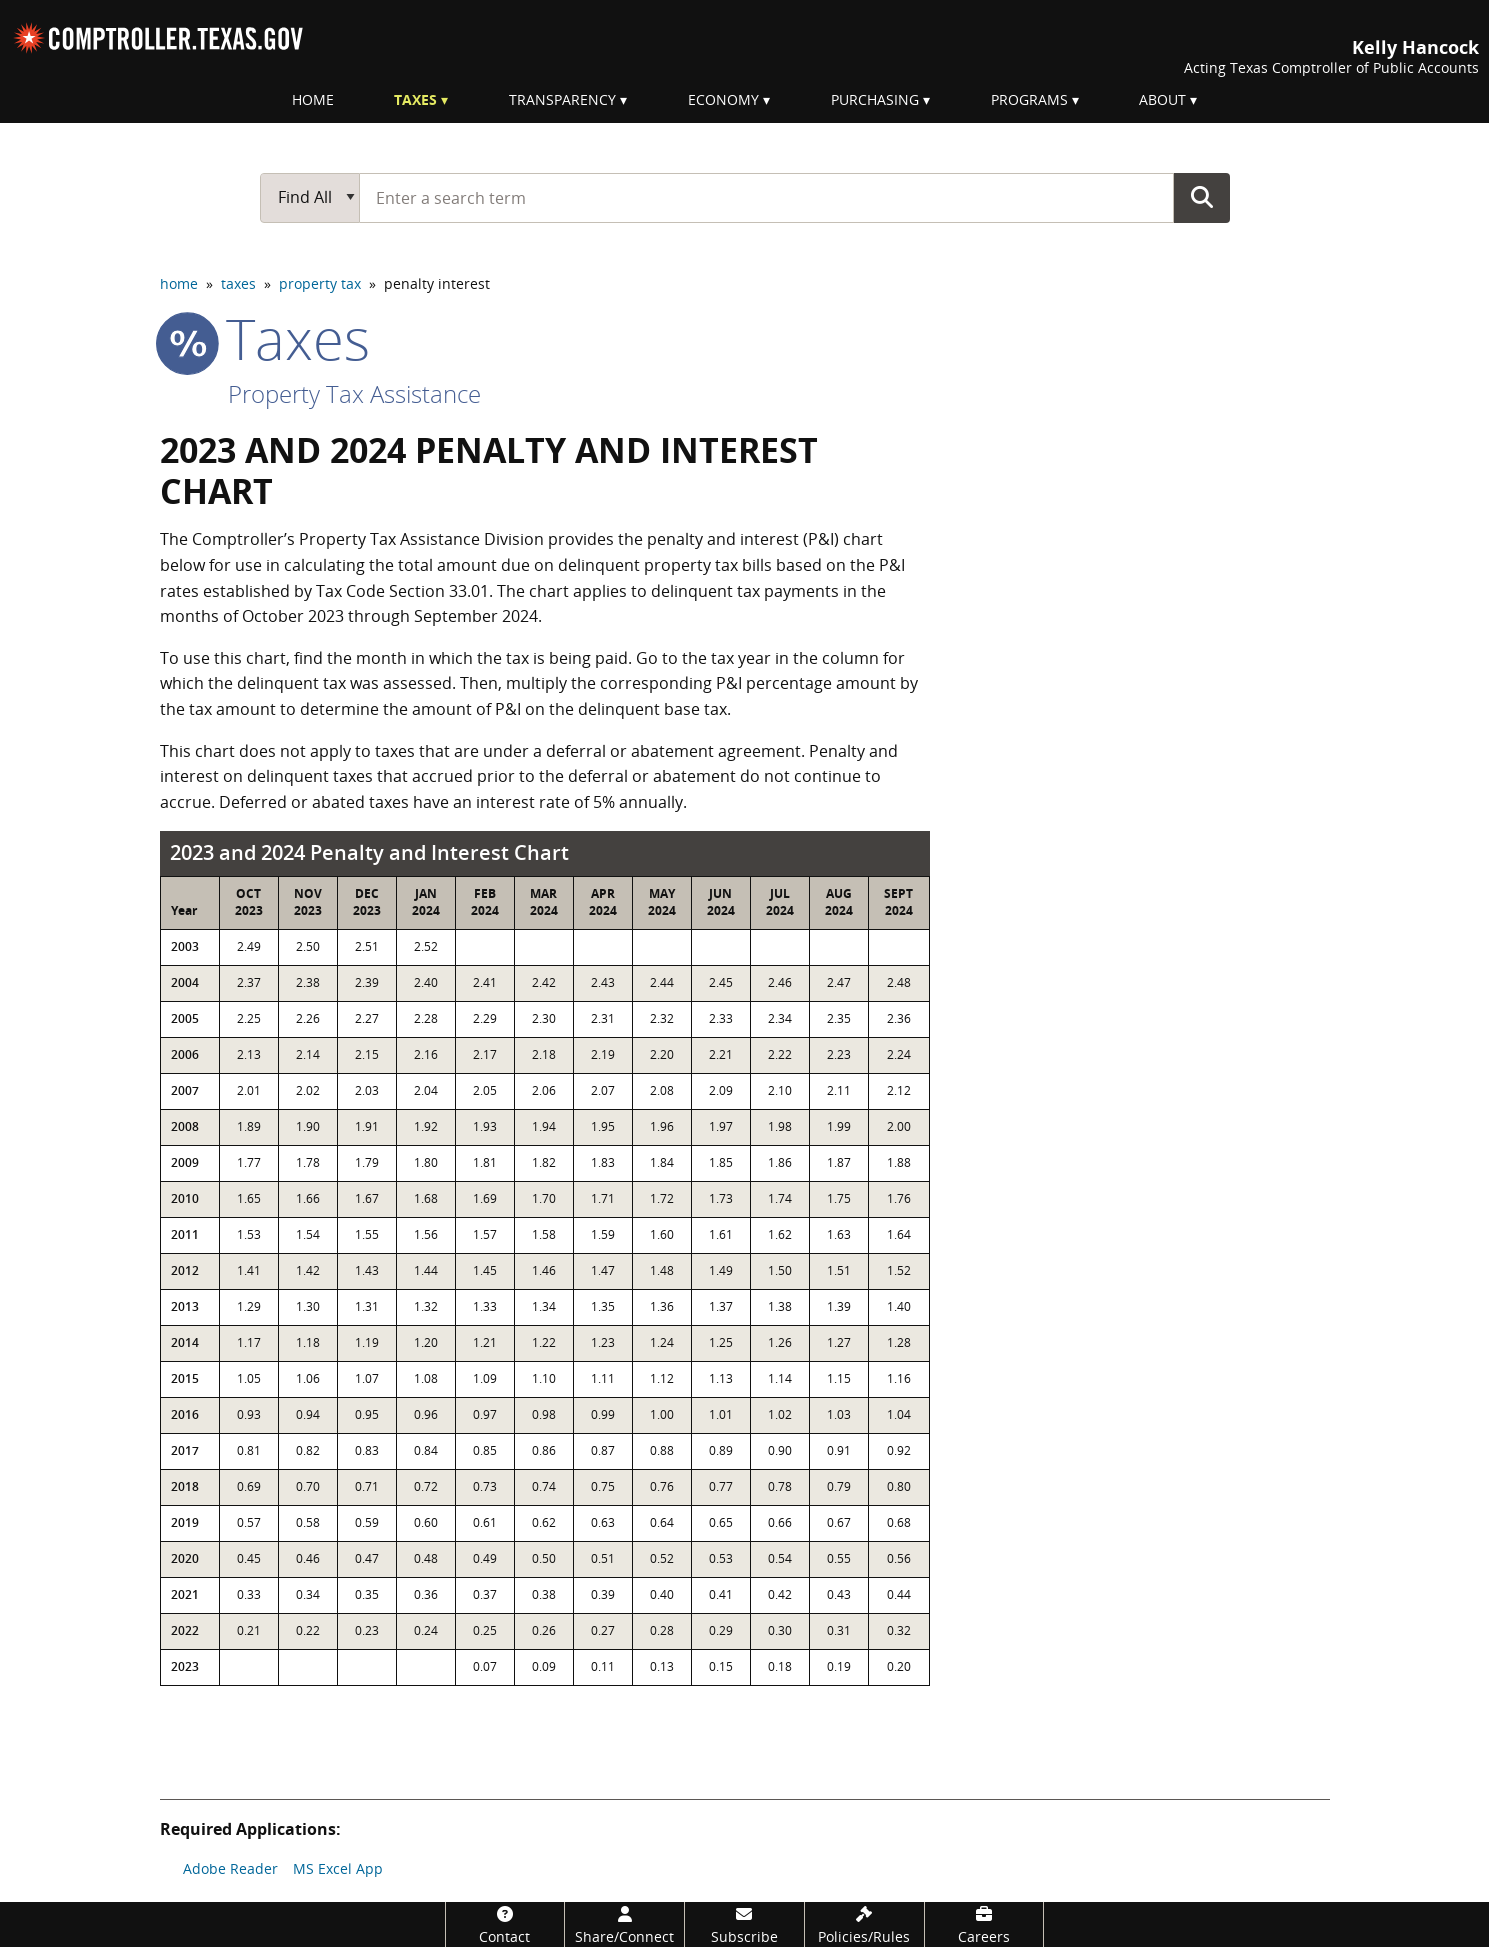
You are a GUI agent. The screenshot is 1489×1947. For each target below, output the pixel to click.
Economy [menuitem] (723, 99)
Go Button (1202, 197)
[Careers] (984, 1924)
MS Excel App (338, 1868)
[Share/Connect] (624, 1924)
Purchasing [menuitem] (875, 99)
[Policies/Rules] (864, 1924)
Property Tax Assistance (354, 393)
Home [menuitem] (313, 99)
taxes (238, 283)
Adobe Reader (230, 1868)
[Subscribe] (744, 1924)
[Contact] (505, 1924)
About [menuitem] (1162, 99)
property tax (320, 283)
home (179, 283)
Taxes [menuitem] (415, 99)
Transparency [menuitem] (562, 99)
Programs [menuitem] (1029, 99)
